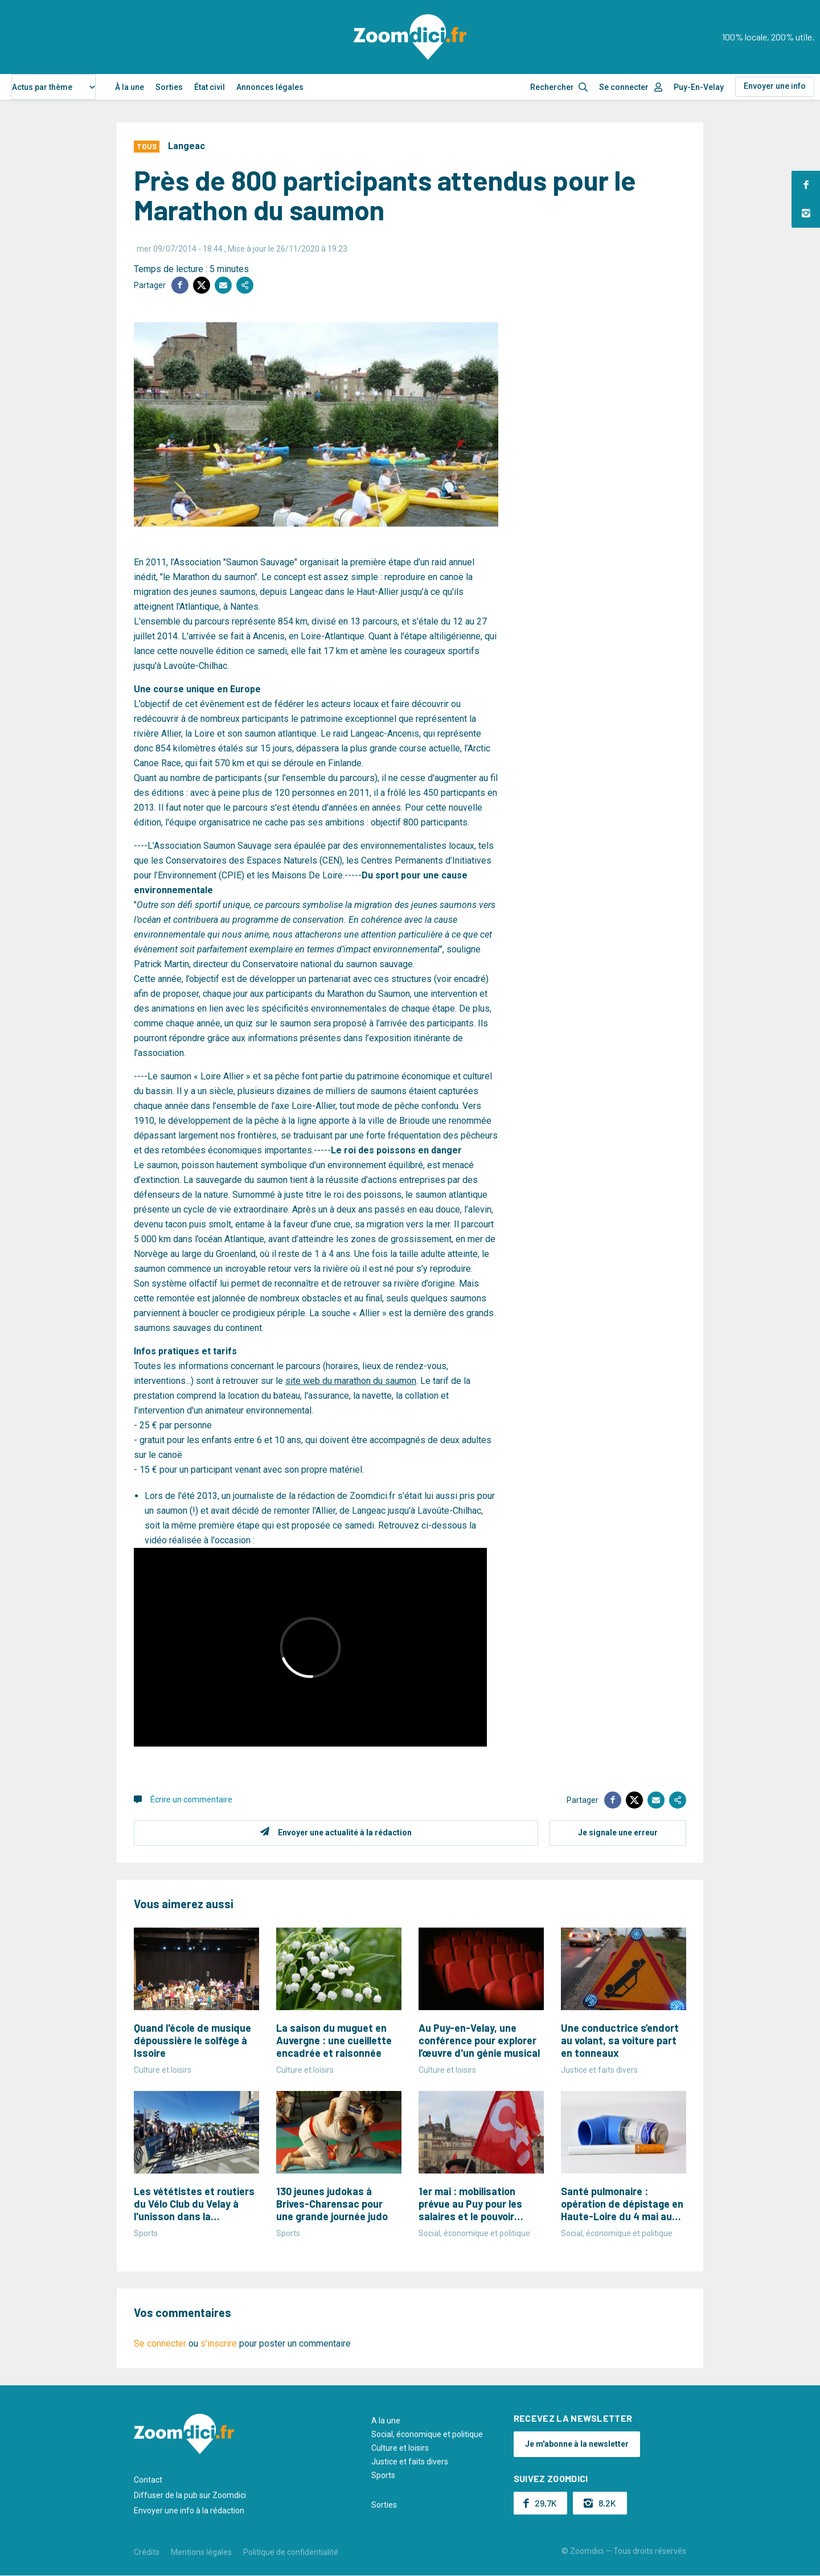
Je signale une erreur (618, 1832)
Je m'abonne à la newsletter (577, 2443)
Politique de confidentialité (290, 2552)
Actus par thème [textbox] (42, 87)
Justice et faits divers (409, 2461)
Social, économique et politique (427, 2434)
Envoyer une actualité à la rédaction (345, 1832)
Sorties (169, 87)
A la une (385, 2420)
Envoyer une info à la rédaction (189, 2510)
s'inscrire (218, 2343)
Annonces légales (270, 87)
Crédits (146, 2552)
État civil (209, 87)
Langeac (186, 146)
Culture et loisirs (400, 2447)
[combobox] (53, 87)
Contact (148, 2479)
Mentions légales (201, 2552)
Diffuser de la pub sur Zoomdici (190, 2495)
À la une (129, 87)
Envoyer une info (775, 86)
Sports (383, 2475)
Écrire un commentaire (191, 1799)
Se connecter (624, 87)
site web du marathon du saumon (350, 1380)
